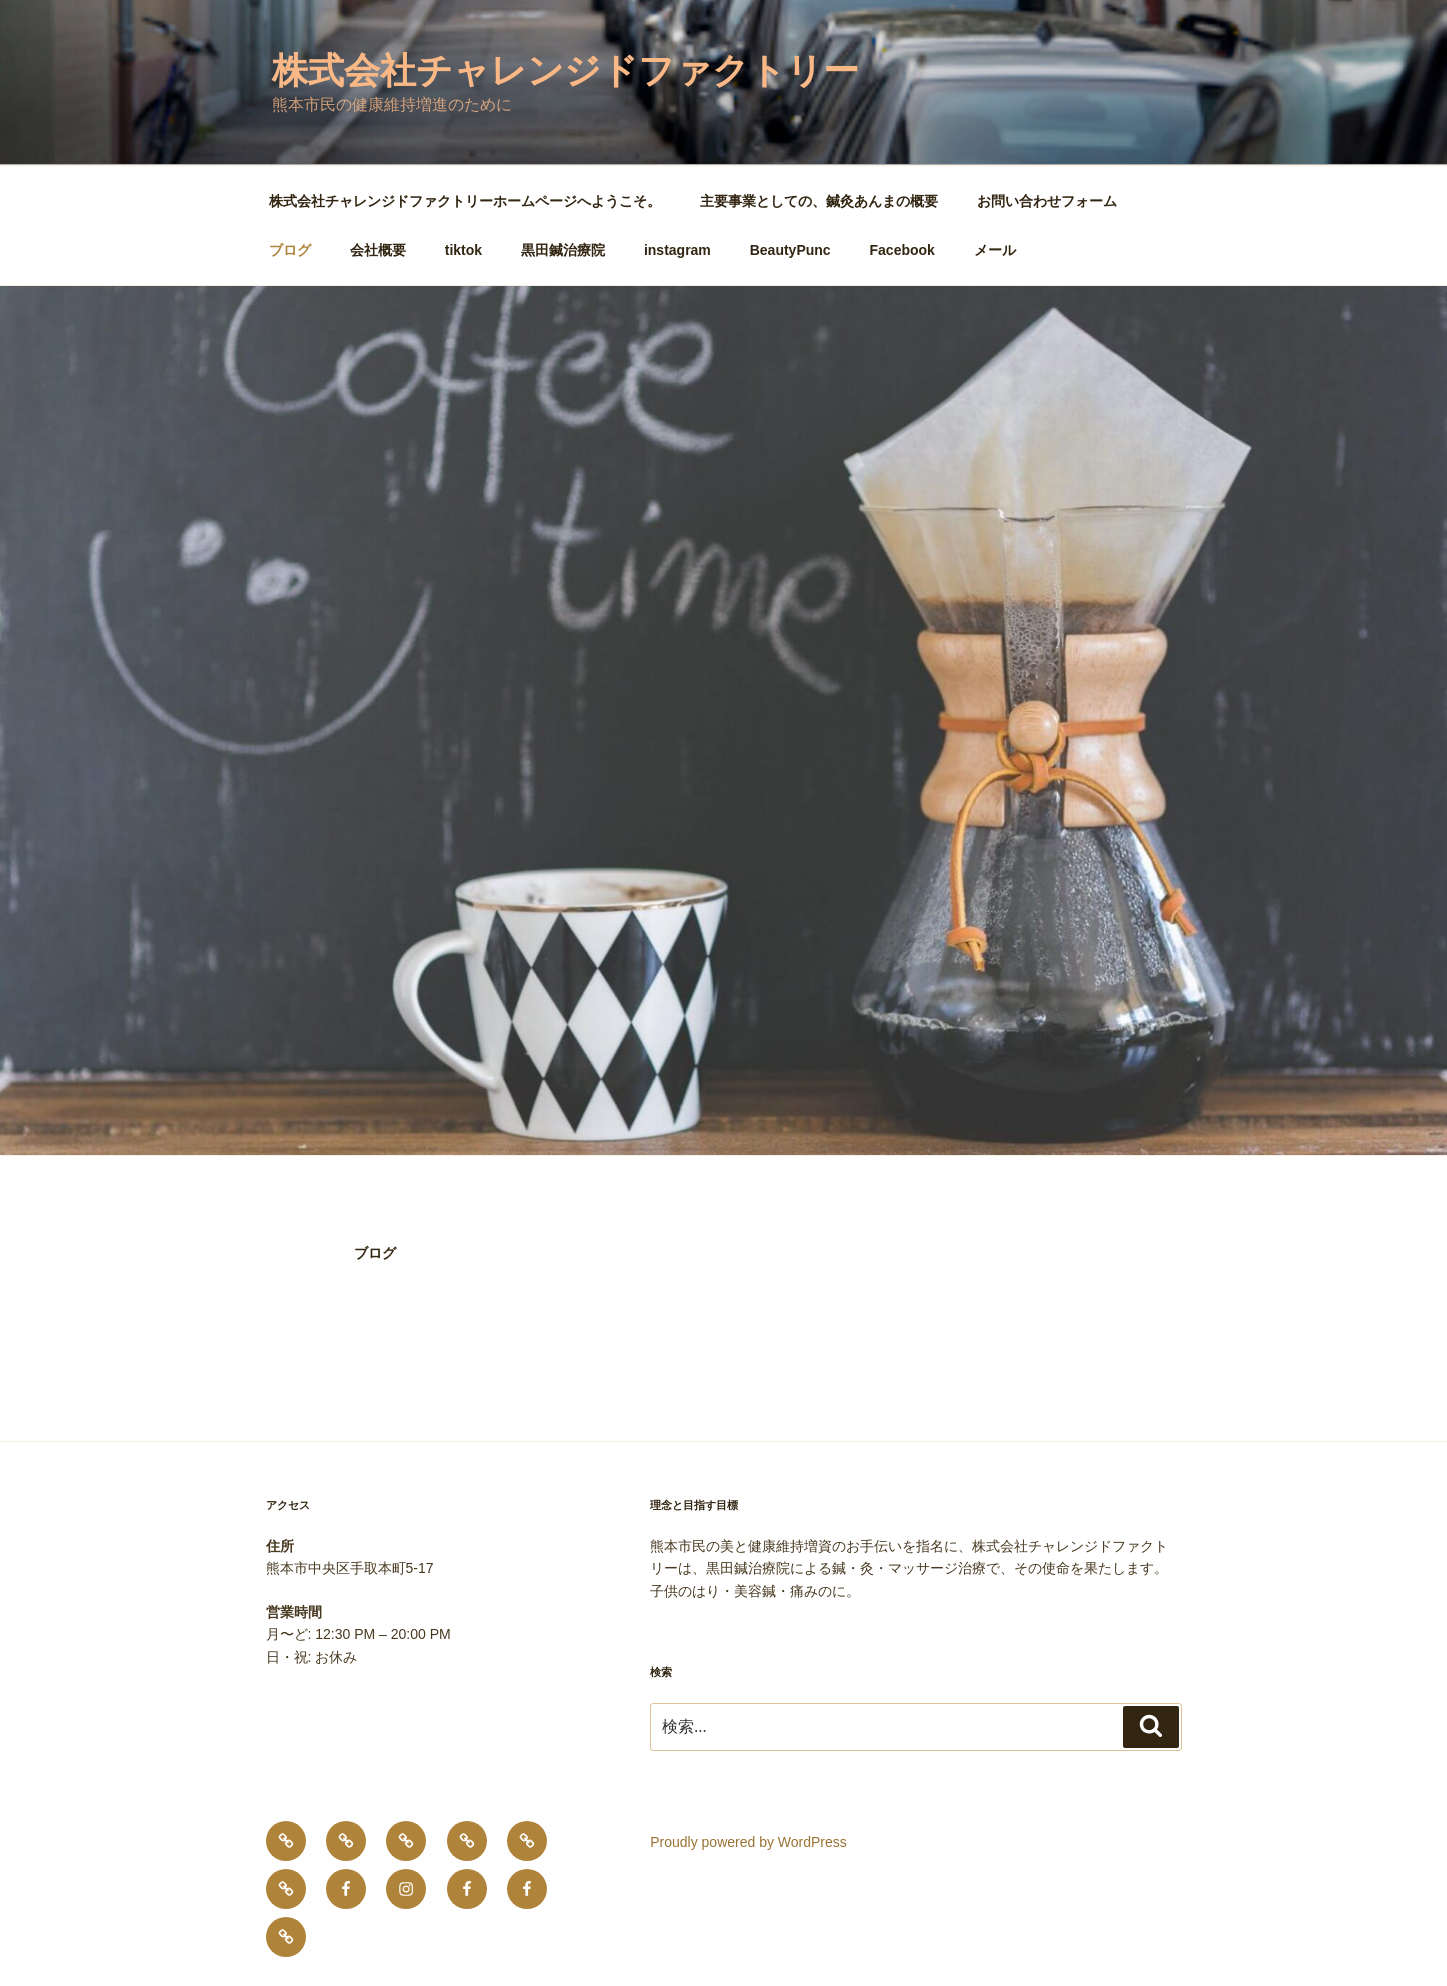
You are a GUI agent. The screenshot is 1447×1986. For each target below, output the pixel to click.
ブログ (290, 250)
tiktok (463, 250)
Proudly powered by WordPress (748, 1842)
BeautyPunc (790, 250)
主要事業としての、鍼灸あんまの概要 (819, 201)
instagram (677, 250)
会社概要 (378, 250)
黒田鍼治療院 (563, 250)
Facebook (902, 250)
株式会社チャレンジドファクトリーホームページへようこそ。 (465, 201)
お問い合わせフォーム (1047, 201)
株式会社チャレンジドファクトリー (565, 70)
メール (995, 250)
